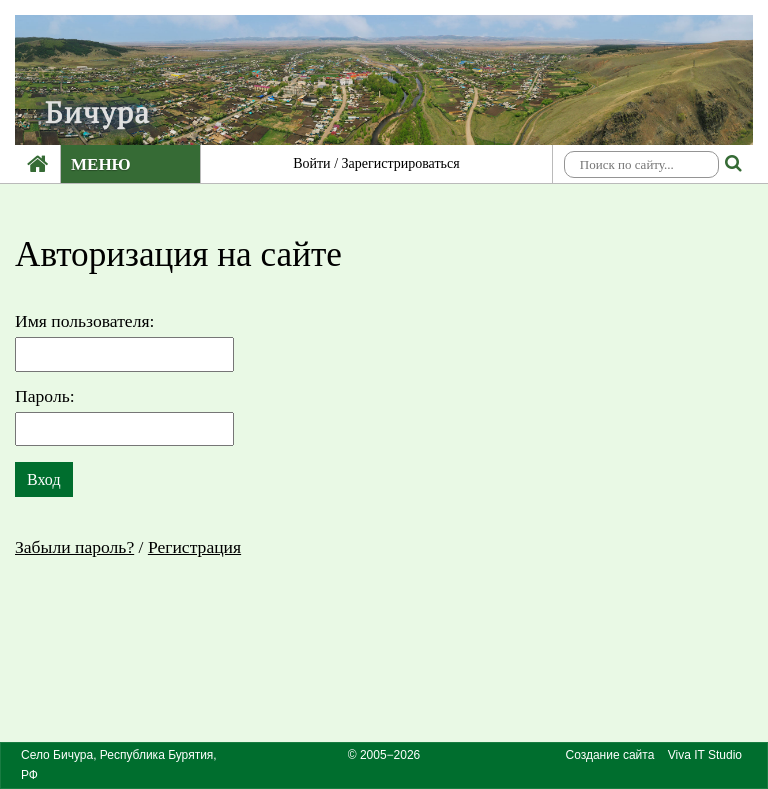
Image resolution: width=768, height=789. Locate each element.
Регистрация (194, 547)
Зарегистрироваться (401, 163)
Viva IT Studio (705, 755)
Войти (311, 163)
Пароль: (45, 396)
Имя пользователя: (84, 321)
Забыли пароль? (74, 547)
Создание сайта (609, 755)
